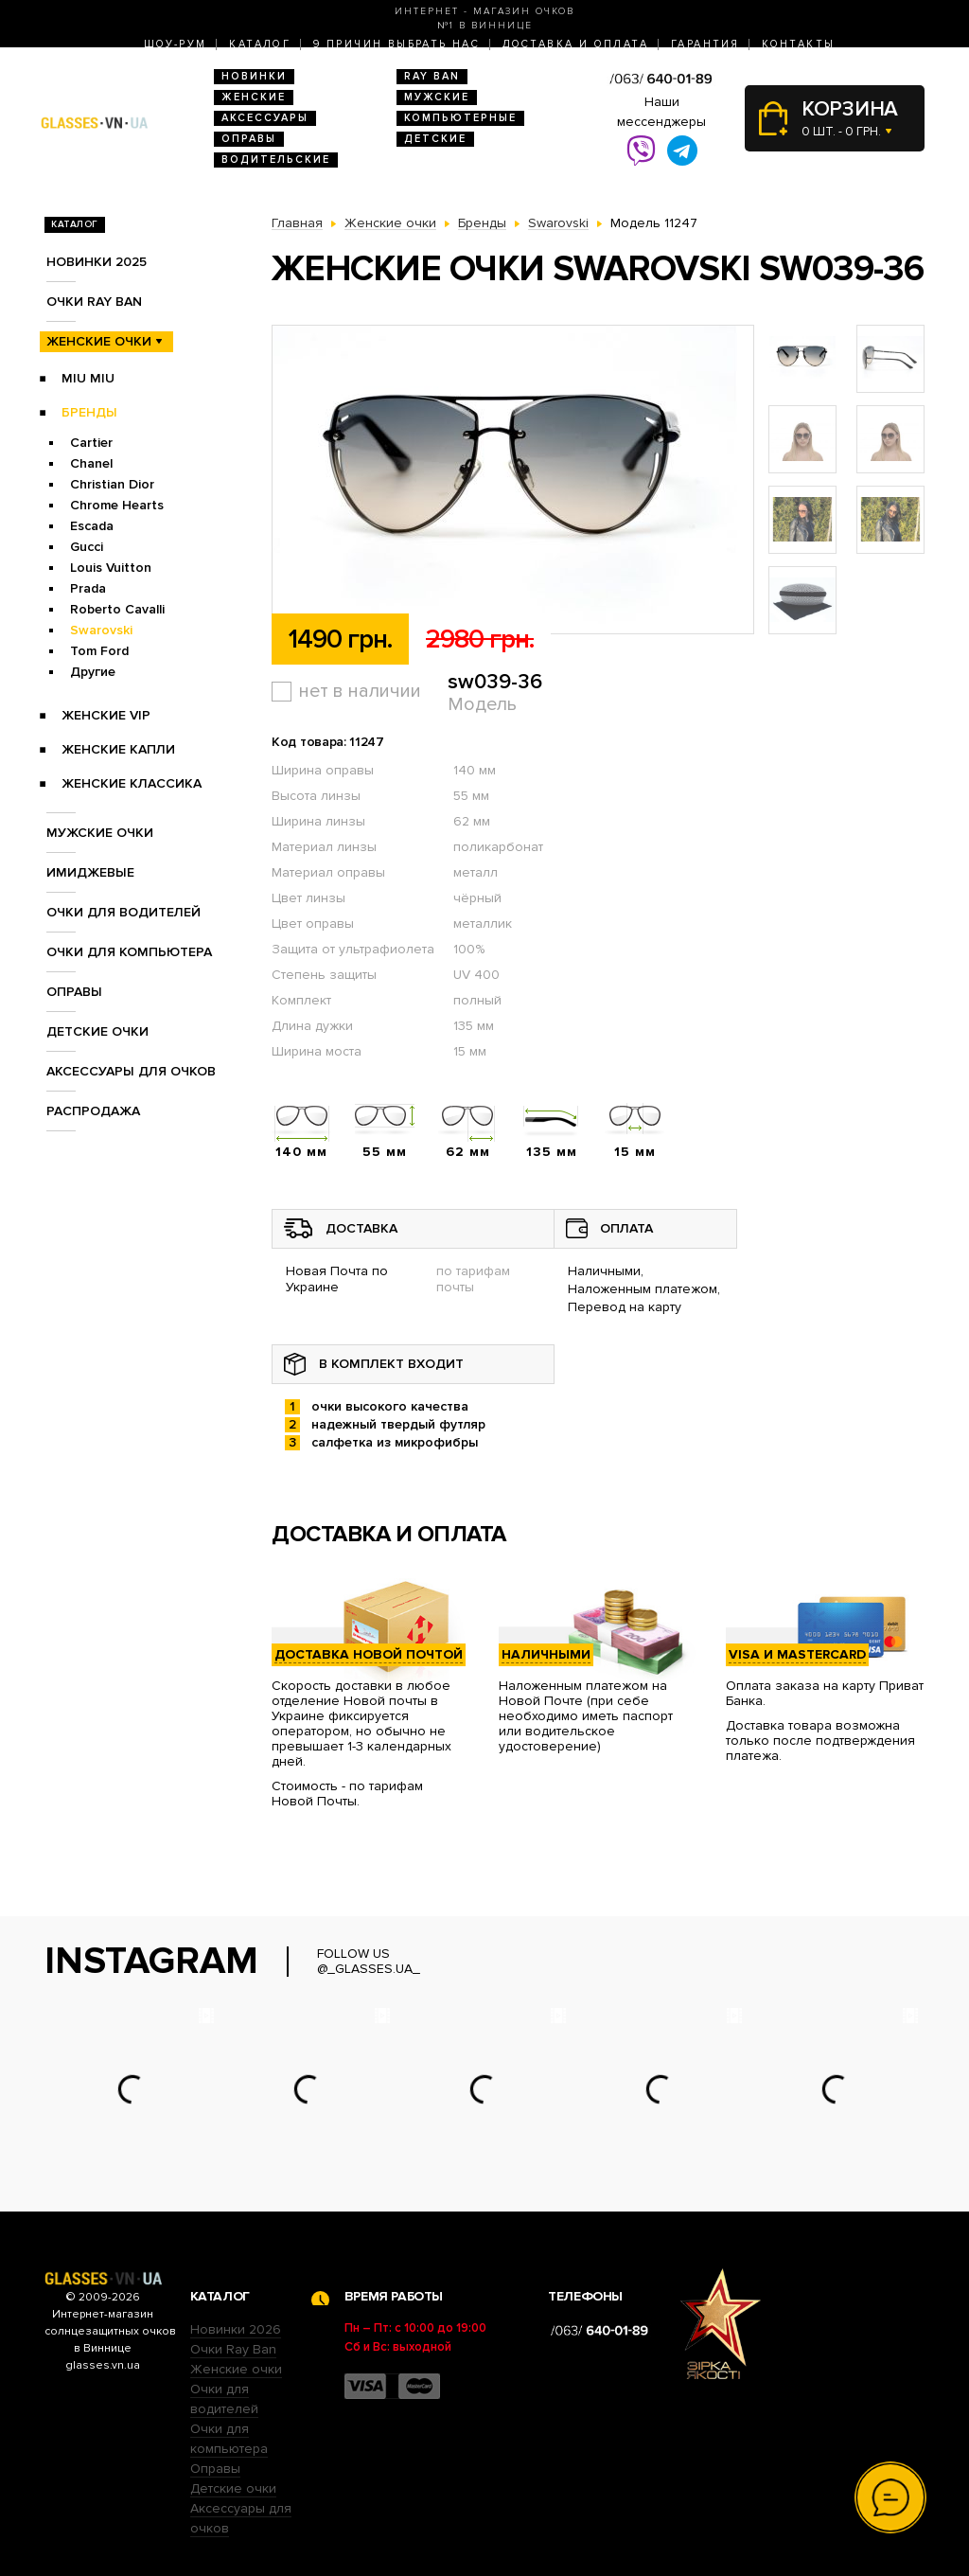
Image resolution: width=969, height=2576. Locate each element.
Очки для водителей (123, 912)
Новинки (254, 76)
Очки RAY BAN (94, 301)
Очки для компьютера (129, 952)
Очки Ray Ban (233, 2349)
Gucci (86, 547)
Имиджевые (90, 872)
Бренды (89, 412)
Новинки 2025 (96, 262)
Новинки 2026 (235, 2329)
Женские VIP (106, 715)
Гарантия (705, 44)
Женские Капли (118, 749)
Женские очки (98, 341)
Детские (435, 139)
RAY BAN (432, 76)
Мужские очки (99, 833)
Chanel (91, 463)
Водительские (275, 159)
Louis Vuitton (110, 568)
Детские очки (97, 1031)
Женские (253, 97)
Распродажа (93, 1111)
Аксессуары (264, 118)
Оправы (248, 139)
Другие (92, 672)
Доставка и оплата (575, 44)
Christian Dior (112, 484)
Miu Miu (88, 378)
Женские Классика (132, 783)
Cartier (91, 443)
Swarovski (101, 630)
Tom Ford (99, 651)
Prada (88, 588)
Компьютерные (460, 118)
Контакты (798, 44)
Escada (92, 526)
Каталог (260, 44)
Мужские (436, 97)
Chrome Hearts (117, 505)
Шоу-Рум (175, 44)
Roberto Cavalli (117, 609)
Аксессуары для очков (131, 1071)
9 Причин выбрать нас (396, 44)
